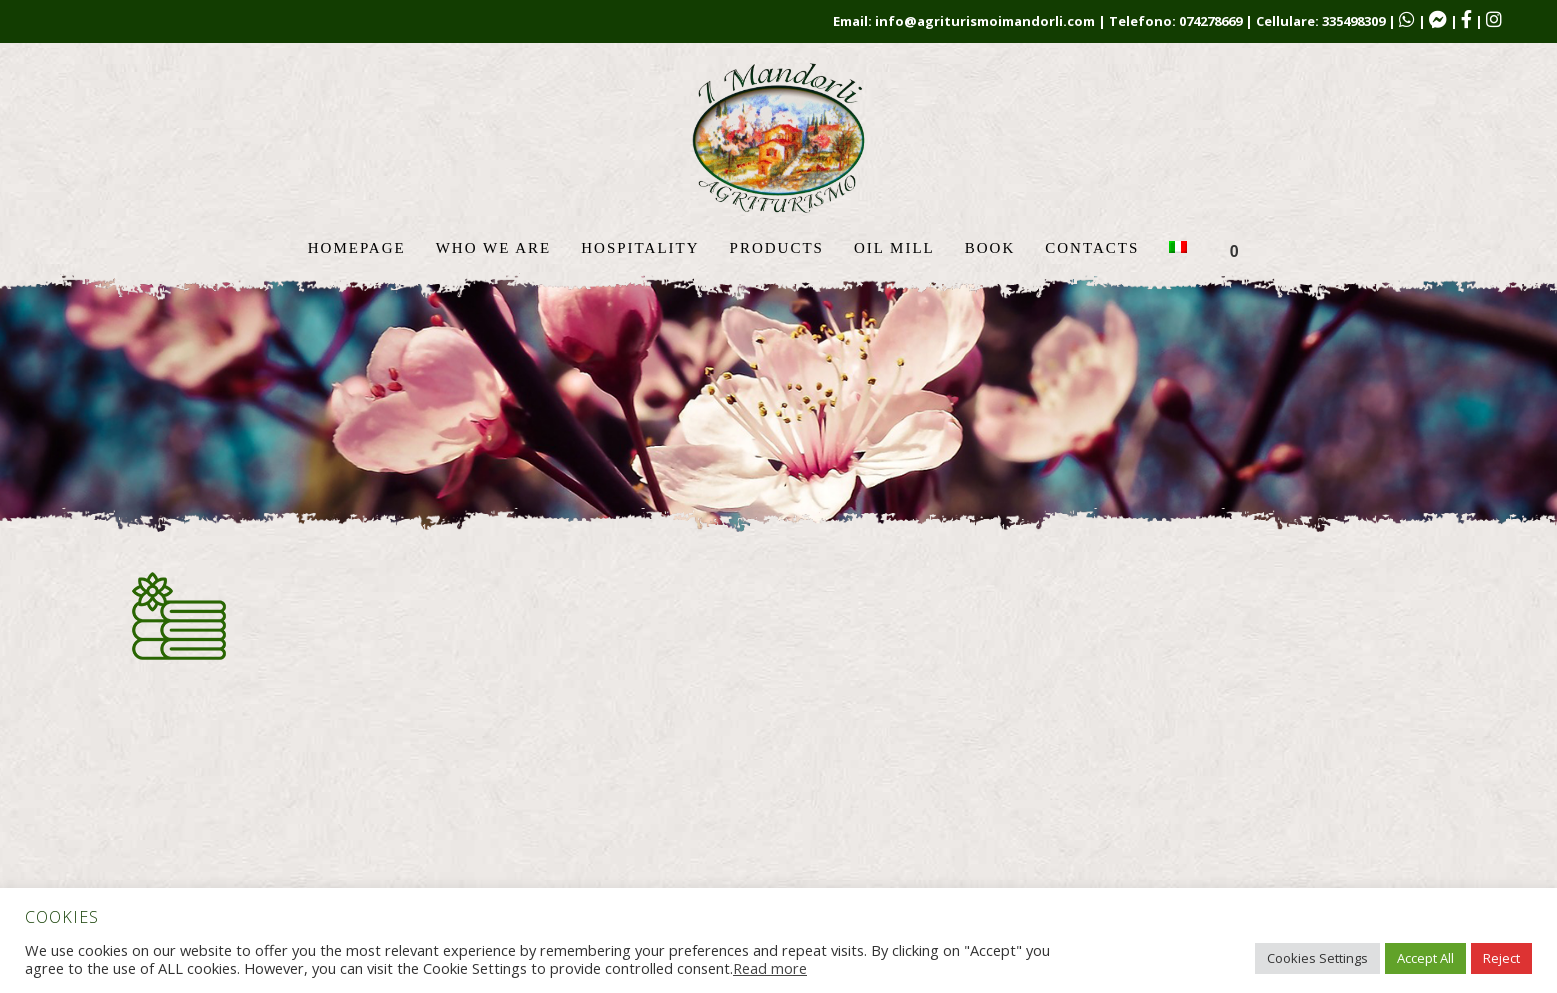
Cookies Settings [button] (1317, 958)
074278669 (1210, 21)
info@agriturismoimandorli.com (985, 21)
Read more (770, 968)
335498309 (1353, 21)
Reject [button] (1501, 958)
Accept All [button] (1425, 958)
